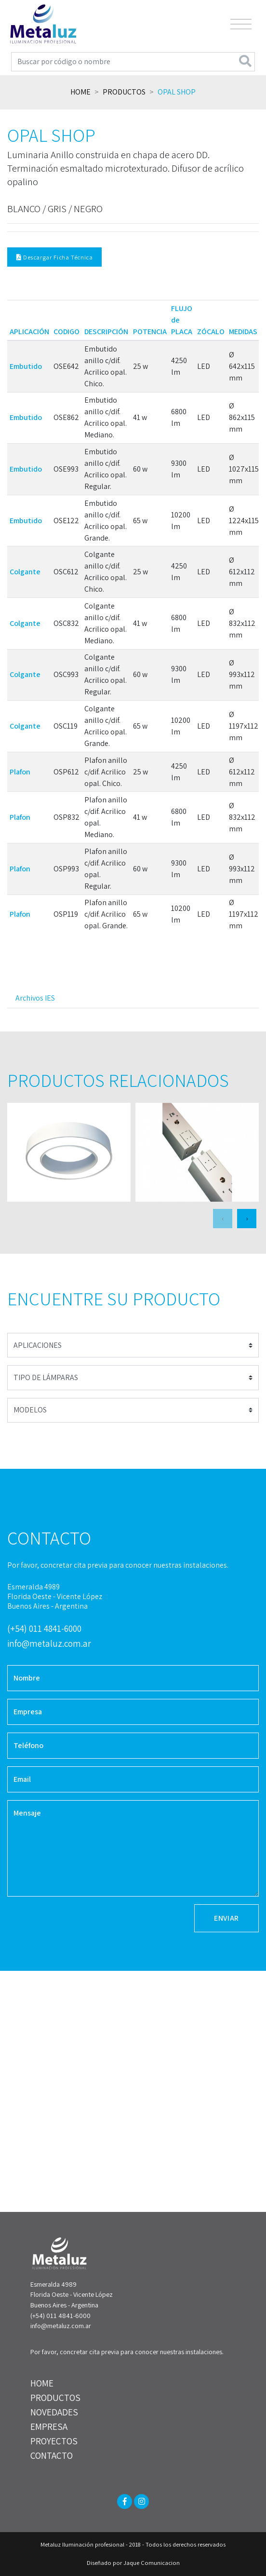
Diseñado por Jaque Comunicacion (133, 2563)
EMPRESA (48, 2426)
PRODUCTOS (55, 2397)
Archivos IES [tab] (35, 998)
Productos (124, 92)
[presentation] (222, 1218)
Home (80, 92)
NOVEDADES (54, 2412)
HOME (41, 2383)
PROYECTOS (54, 2441)
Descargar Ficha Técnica (54, 257)
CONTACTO (51, 2455)
